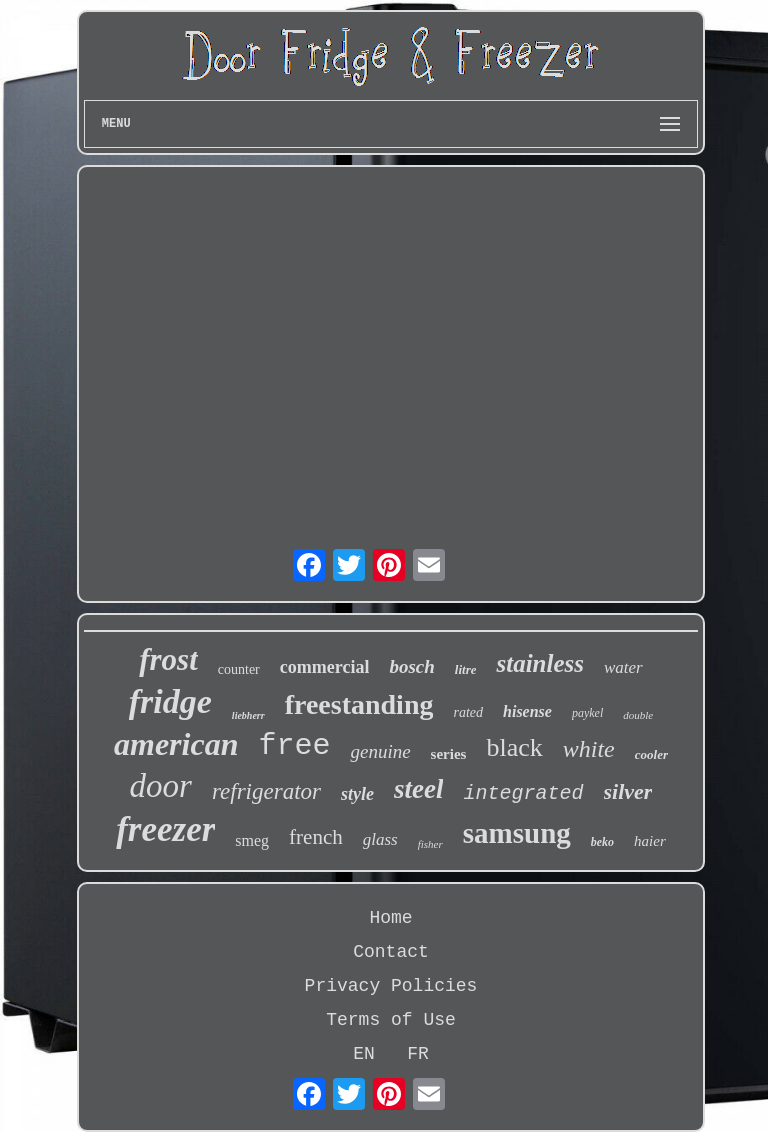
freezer (165, 829)
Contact (391, 952)
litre (466, 669)
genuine (380, 751)
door (161, 786)
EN (364, 1054)
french (316, 837)
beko (602, 842)
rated (468, 712)
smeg (252, 840)
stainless (540, 663)
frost (168, 659)
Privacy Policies (391, 986)
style (357, 794)
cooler (651, 754)
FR (418, 1054)
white (589, 749)
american (176, 744)
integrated (523, 793)
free (294, 746)
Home (390, 918)
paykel (587, 713)
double (638, 715)
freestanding (359, 704)
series (449, 754)
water (623, 667)
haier (650, 841)
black (514, 747)
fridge (170, 701)
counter (239, 669)
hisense (527, 711)
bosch (411, 666)
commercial (325, 667)
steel (418, 789)
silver (628, 791)
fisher (430, 844)
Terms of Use (391, 1020)
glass (380, 839)
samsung (517, 833)
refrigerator (266, 791)
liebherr (248, 715)
